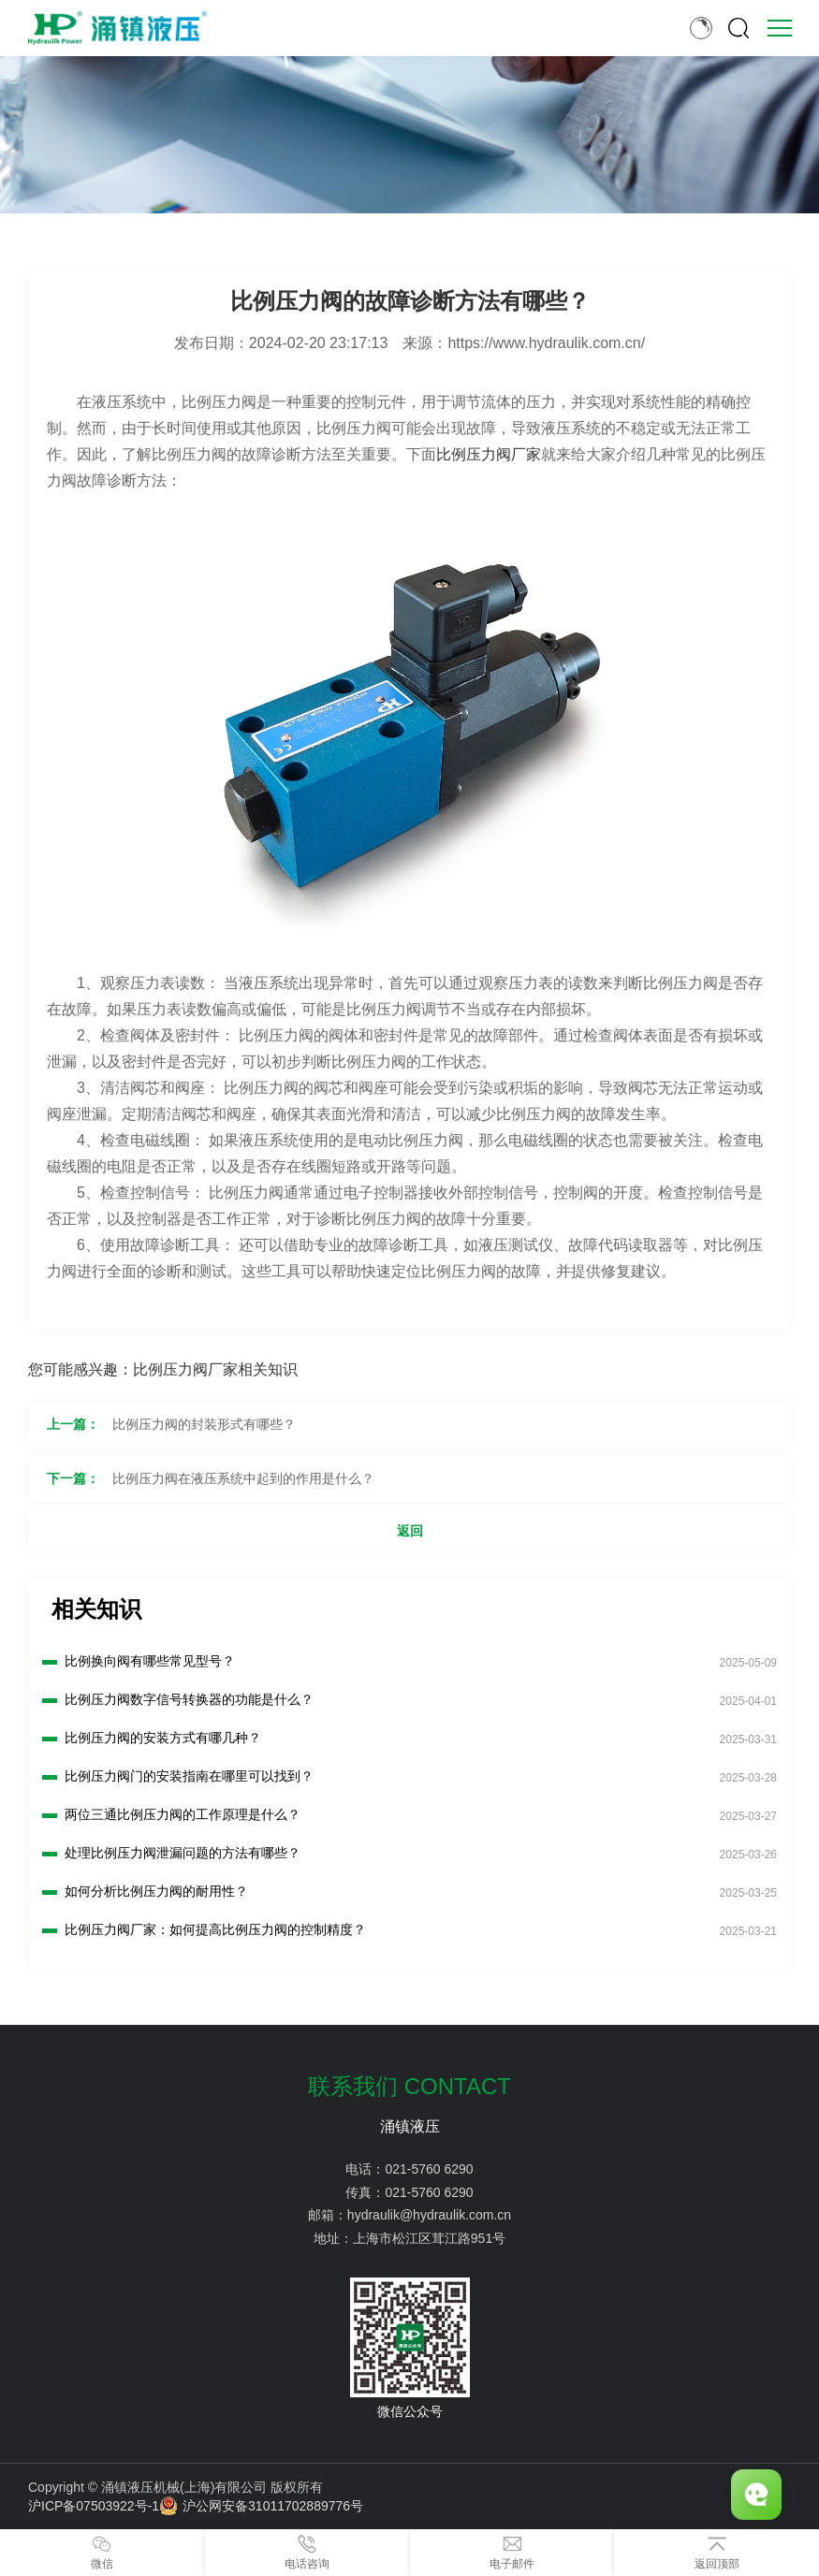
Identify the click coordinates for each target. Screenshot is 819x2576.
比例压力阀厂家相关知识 (215, 1369)
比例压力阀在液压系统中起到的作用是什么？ (243, 1478)
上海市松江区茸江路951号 (429, 2238)
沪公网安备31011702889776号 (261, 2505)
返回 (410, 1530)
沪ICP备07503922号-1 (93, 2505)
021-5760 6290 (429, 2168)
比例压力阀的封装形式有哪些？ (204, 1424)
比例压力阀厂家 (488, 454)
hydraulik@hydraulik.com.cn (429, 2214)
